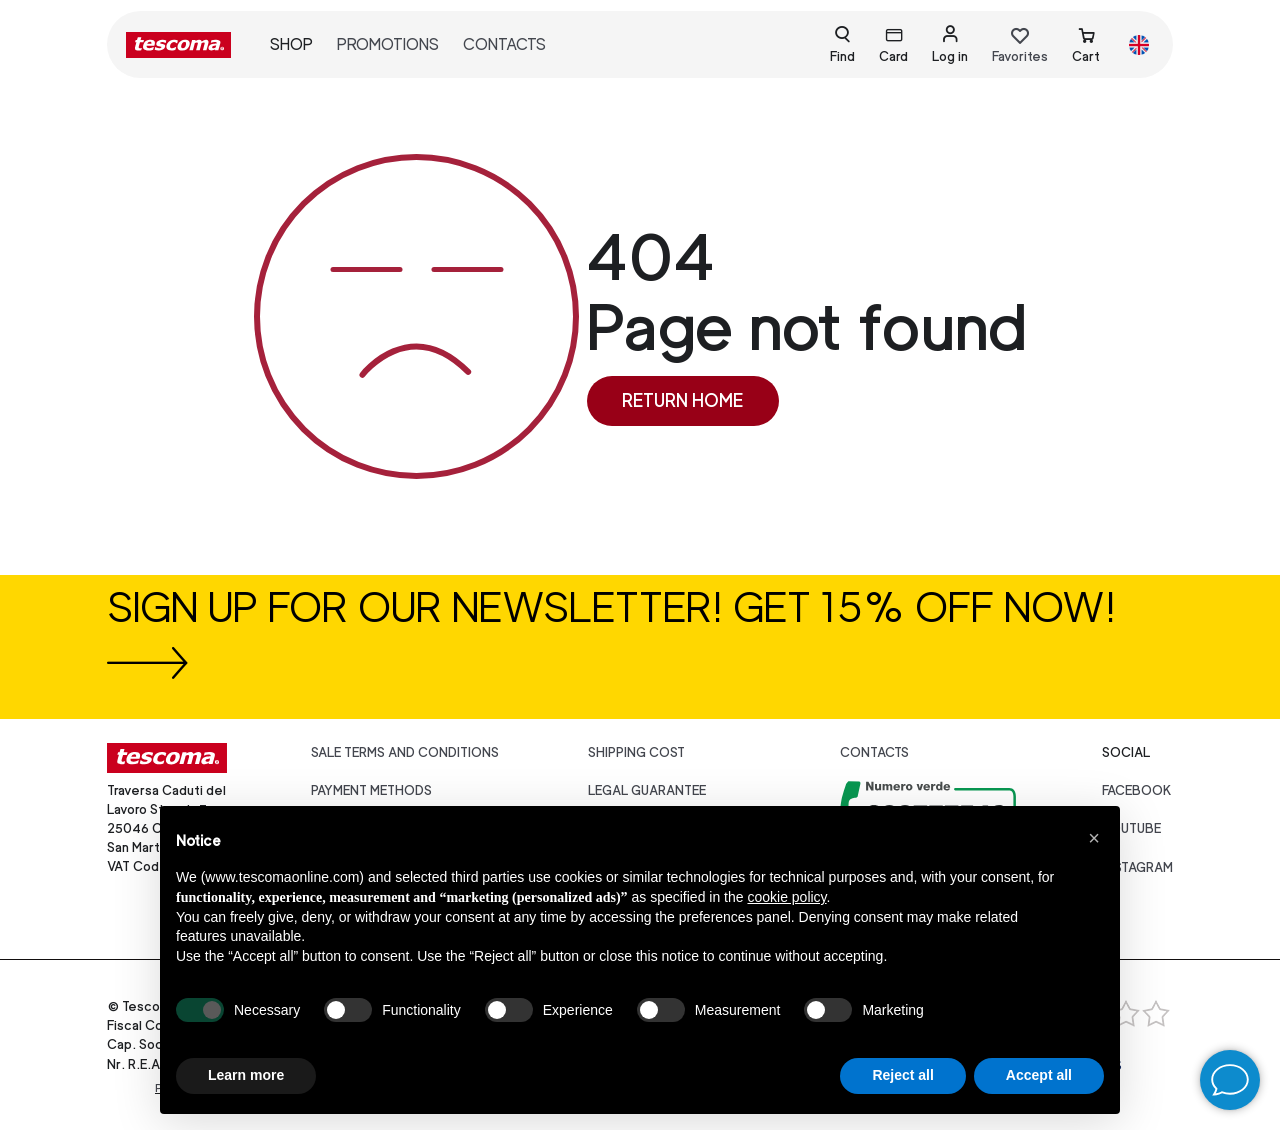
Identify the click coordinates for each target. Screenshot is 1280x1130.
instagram (1137, 867)
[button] (1094, 838)
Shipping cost (636, 752)
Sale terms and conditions (405, 752)
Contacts (504, 44)
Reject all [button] (902, 1075)
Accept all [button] (1039, 1075)
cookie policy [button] (786, 897)
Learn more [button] (246, 1075)
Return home (682, 400)
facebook (1137, 790)
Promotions (388, 44)
